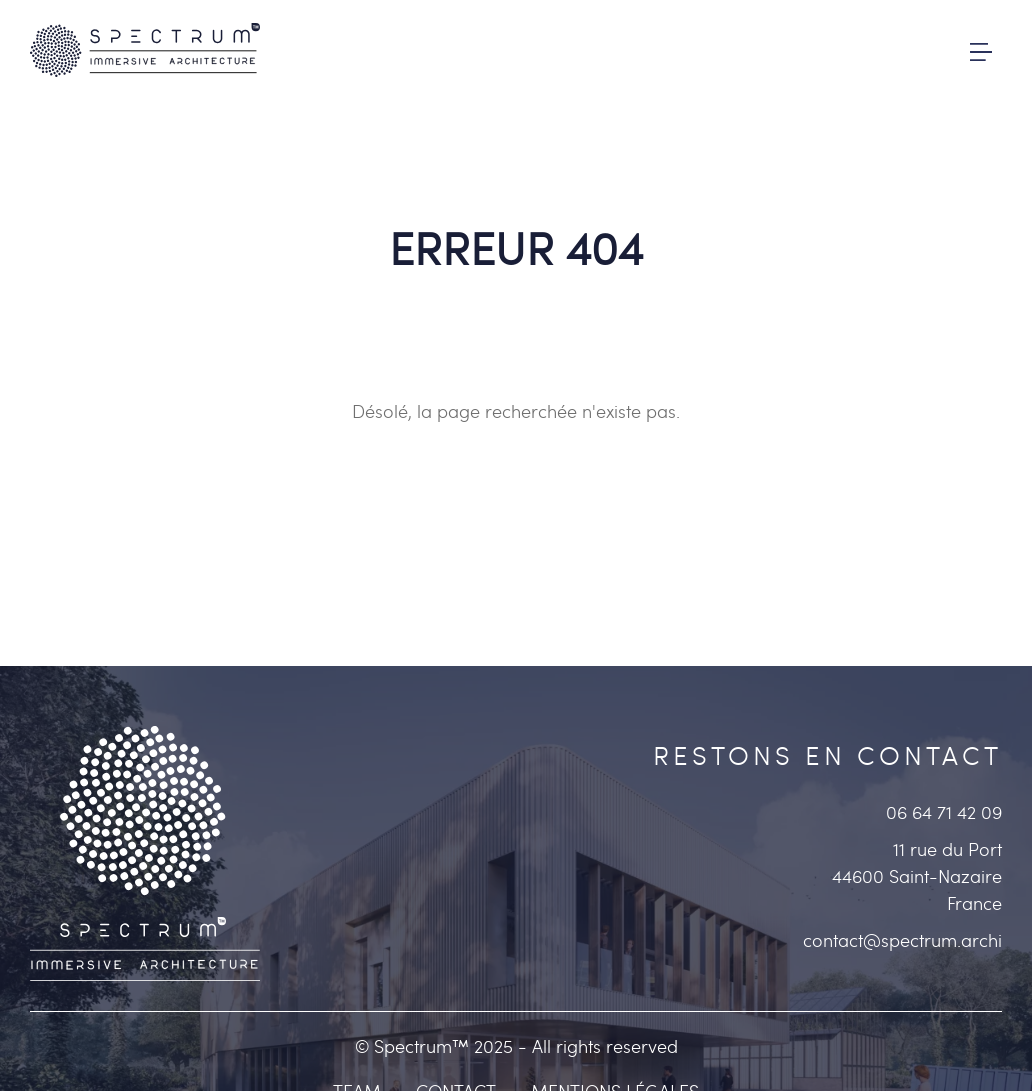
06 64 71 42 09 (944, 812)
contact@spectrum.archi (902, 940)
